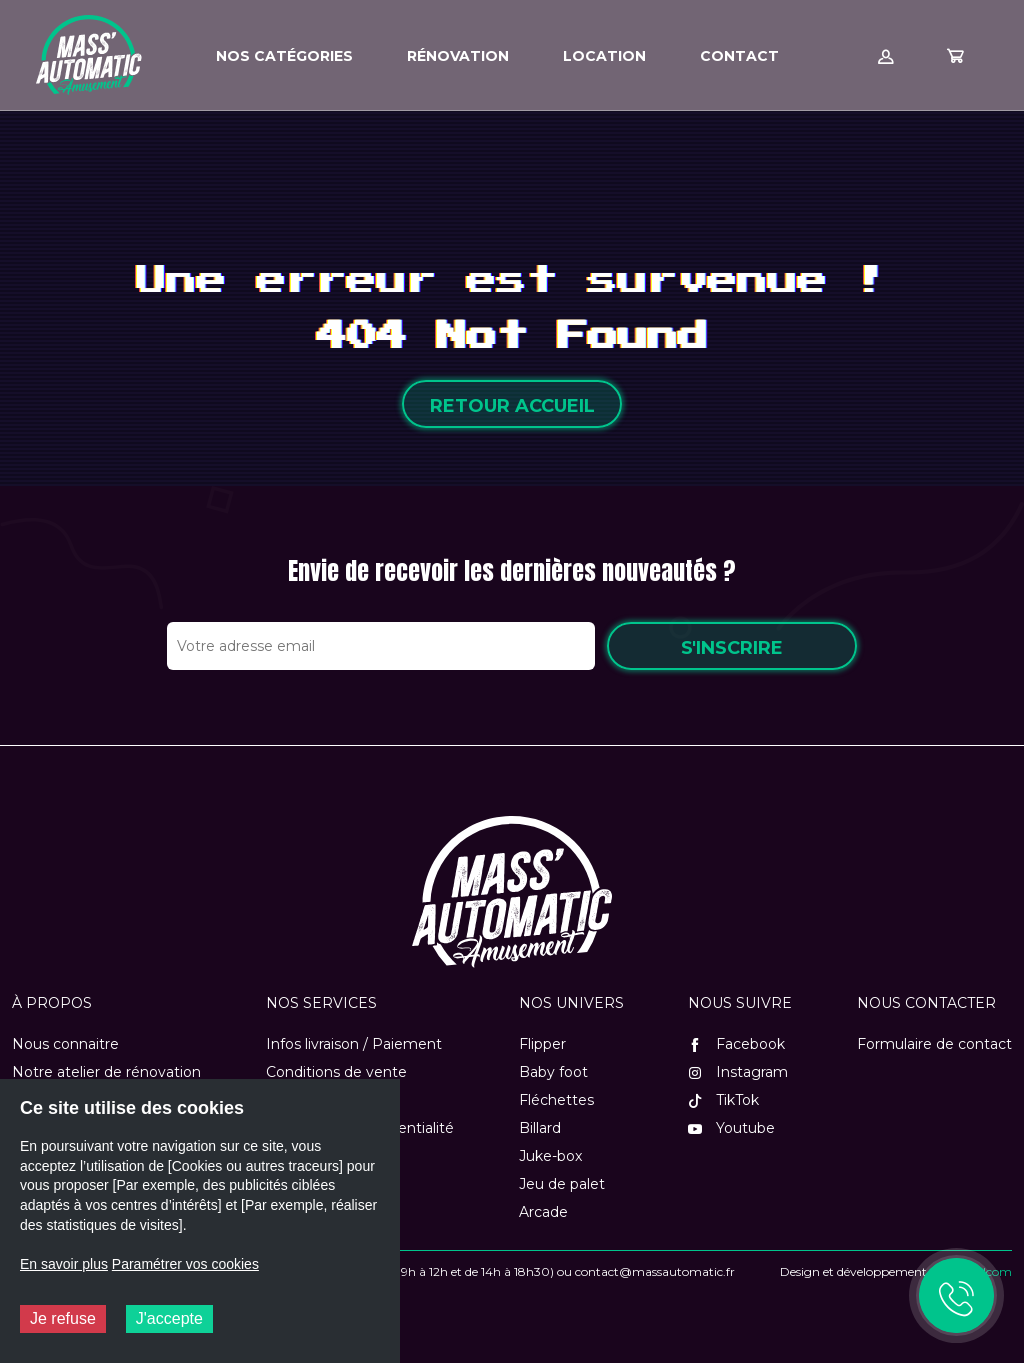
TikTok (723, 1100)
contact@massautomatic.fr (655, 1271)
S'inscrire (732, 648)
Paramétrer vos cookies (185, 1264)
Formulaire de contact (934, 1044)
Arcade (543, 1212)
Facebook (736, 1044)
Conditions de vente (336, 1072)
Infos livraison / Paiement (354, 1044)
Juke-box (550, 1156)
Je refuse (63, 1318)
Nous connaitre (65, 1044)
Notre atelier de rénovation (106, 1072)
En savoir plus (64, 1264)
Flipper (542, 1044)
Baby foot (553, 1072)
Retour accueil (512, 406)
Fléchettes (556, 1100)
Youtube (731, 1128)
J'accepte (169, 1318)
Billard (540, 1128)
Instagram (738, 1072)
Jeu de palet (562, 1184)
